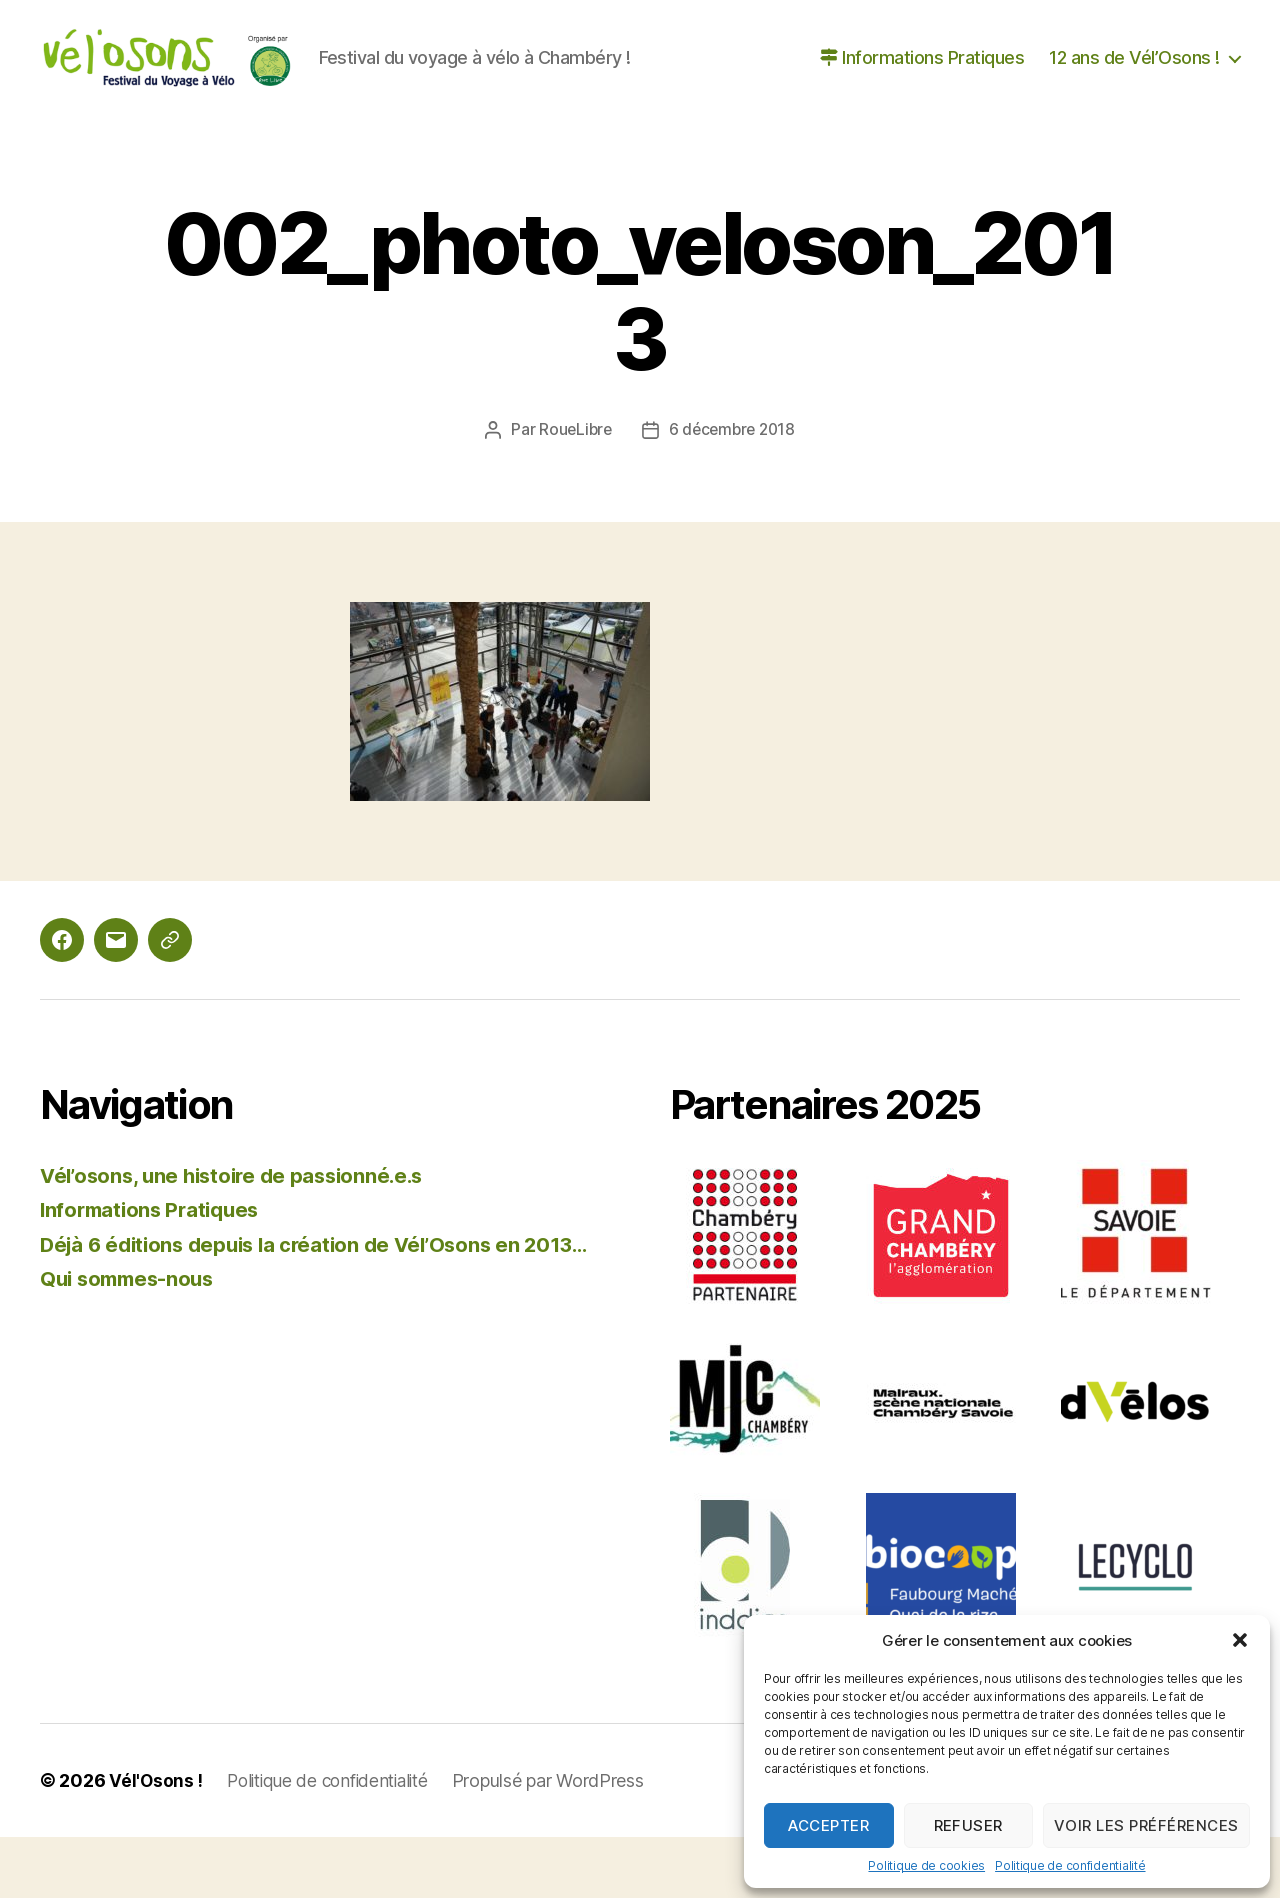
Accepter (828, 1825)
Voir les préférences (1146, 1825)
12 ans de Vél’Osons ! (1134, 88)
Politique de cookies (926, 1865)
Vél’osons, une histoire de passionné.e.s (240, 1235)
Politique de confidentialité (1070, 1865)
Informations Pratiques (922, 88)
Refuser (969, 1825)
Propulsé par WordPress (563, 1841)
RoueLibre (573, 490)
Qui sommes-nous (131, 1370)
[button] (1240, 1640)
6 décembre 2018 (733, 490)
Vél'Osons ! (156, 1841)
